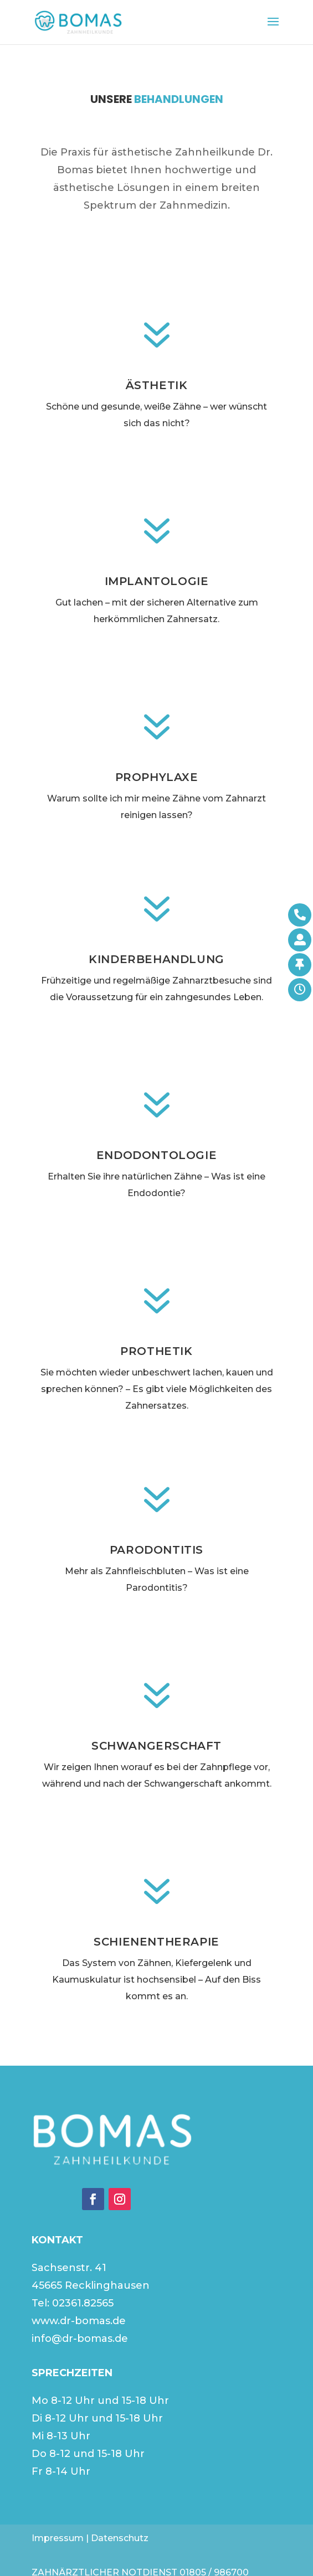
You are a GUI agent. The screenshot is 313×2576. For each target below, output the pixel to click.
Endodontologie (156, 1155)
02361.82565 (83, 2303)
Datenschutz (119, 2538)
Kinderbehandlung (156, 959)
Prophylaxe (156, 777)
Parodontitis (156, 1549)
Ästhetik (157, 385)
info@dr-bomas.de (80, 2338)
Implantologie (157, 581)
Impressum (58, 2538)
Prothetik (156, 1351)
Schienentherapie (156, 1941)
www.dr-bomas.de (79, 2321)
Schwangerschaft (156, 1745)
